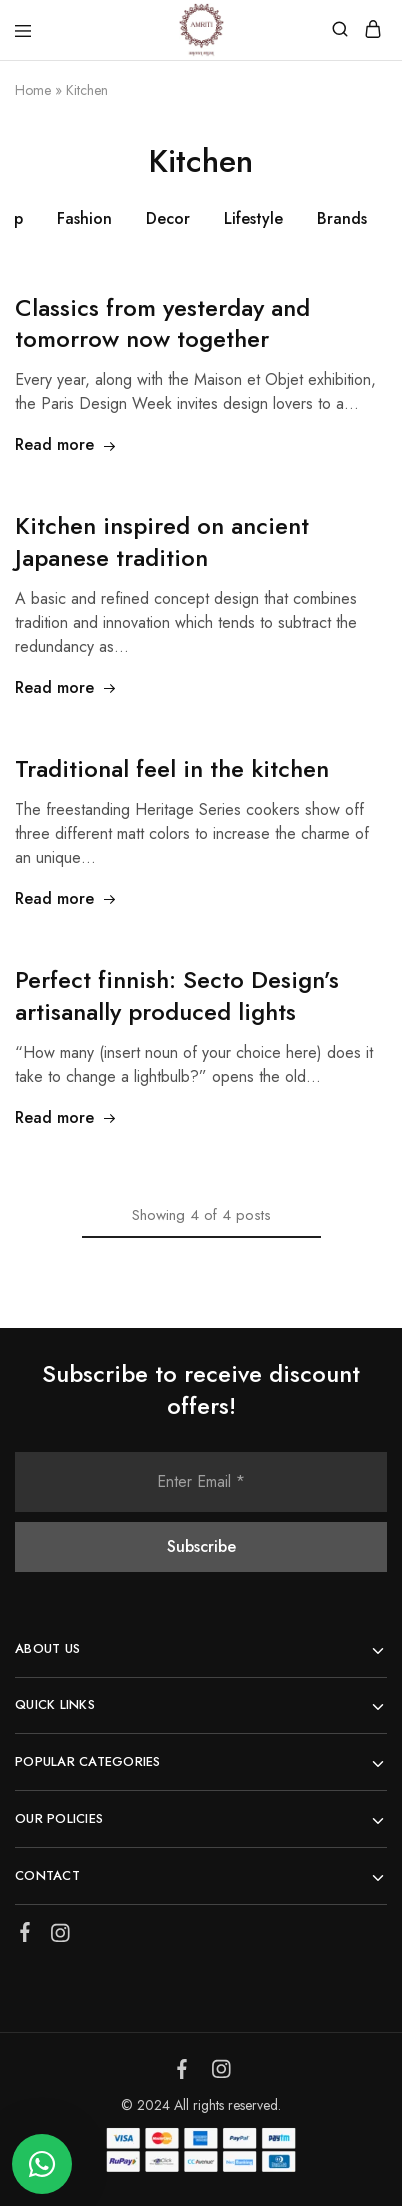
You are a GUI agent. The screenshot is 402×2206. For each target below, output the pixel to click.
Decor (168, 218)
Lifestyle (253, 218)
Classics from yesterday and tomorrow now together (162, 323)
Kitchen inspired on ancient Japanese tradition (162, 541)
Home (33, 90)
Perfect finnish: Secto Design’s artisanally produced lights (177, 995)
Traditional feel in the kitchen (172, 768)
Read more (66, 444)
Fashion (84, 218)
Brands (342, 218)
